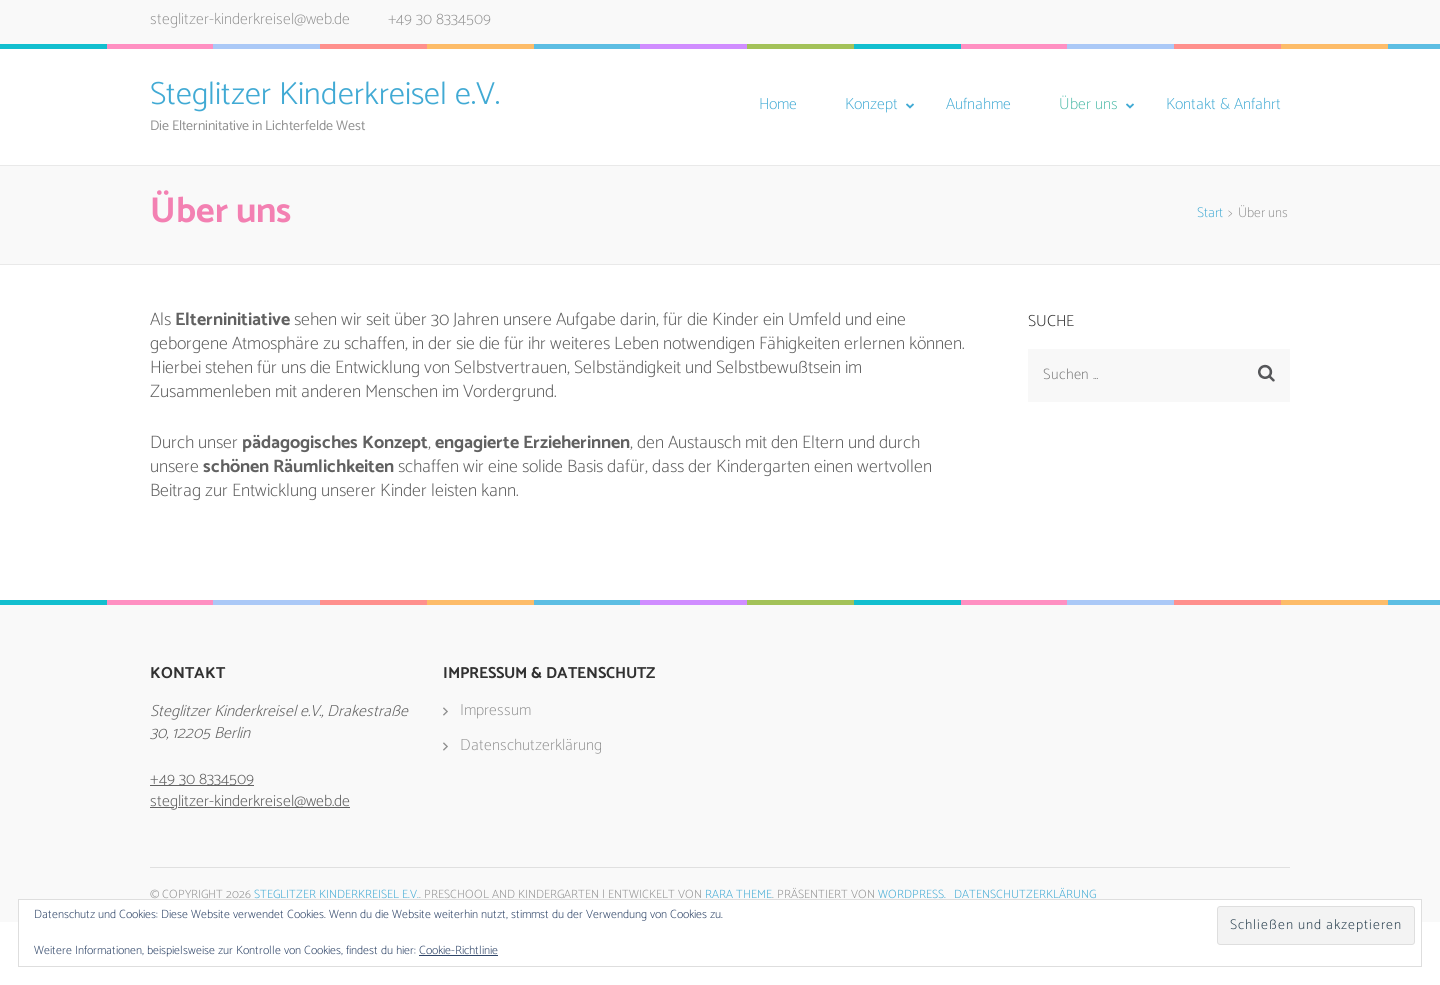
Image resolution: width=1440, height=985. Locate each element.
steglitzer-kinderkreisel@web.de (250, 19)
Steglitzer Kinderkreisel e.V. (325, 95)
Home (778, 105)
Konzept (871, 105)
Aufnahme (978, 105)
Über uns (1088, 105)
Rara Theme (738, 894)
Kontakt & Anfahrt (1223, 105)
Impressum (495, 710)
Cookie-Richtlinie (458, 950)
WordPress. (912, 894)
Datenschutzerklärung (531, 745)
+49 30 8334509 (439, 19)
